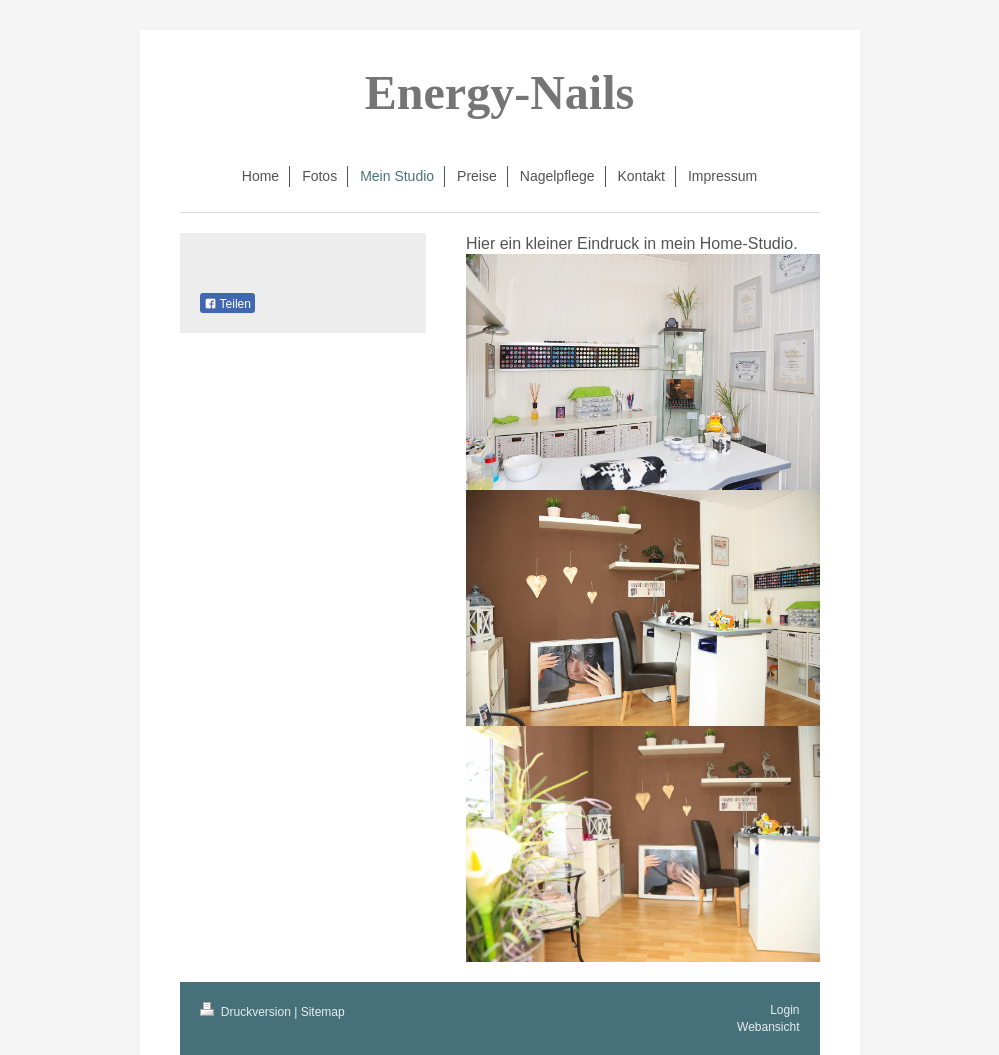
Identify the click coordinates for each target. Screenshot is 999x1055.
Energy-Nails (499, 92)
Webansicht (768, 1027)
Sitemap (323, 1012)
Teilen (227, 304)
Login (784, 1010)
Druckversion (247, 1012)
